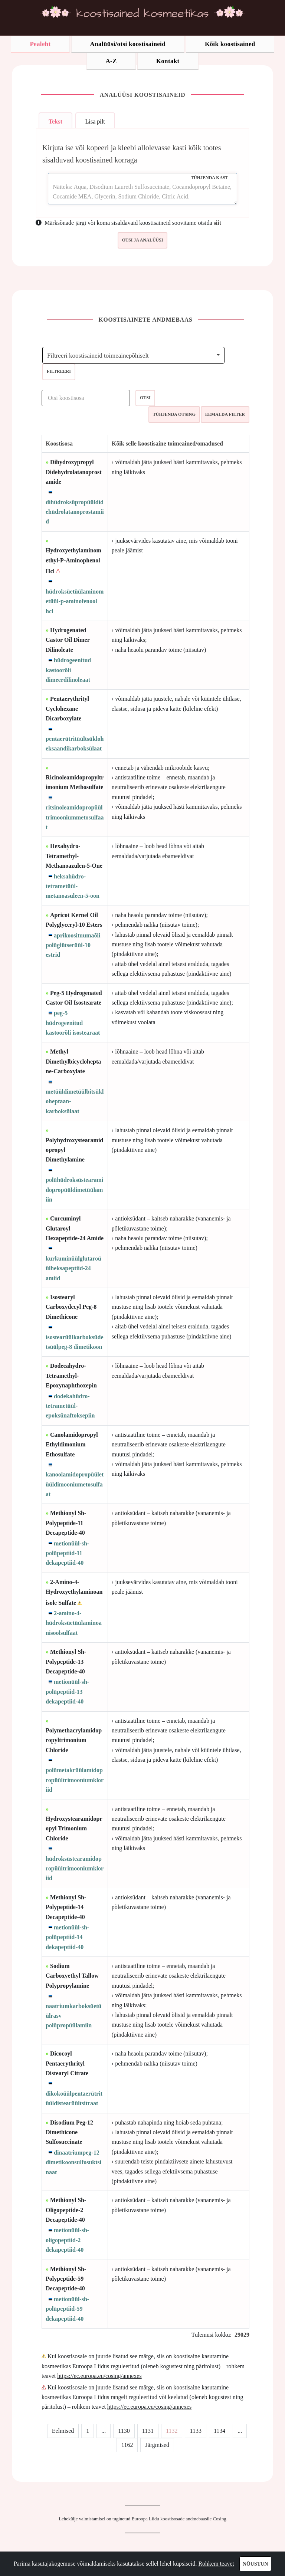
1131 (148, 2431)
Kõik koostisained (230, 43)
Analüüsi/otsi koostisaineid (128, 43)
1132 (171, 2431)
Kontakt (168, 61)
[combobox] (133, 355)
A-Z (111, 61)
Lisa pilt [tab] (95, 121)
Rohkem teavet (216, 2563)
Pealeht (40, 43)
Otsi (145, 397)
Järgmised (157, 2445)
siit (217, 223)
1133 (195, 2431)
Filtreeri (59, 371)
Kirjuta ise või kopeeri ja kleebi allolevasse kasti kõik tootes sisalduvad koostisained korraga (131, 154)
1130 (124, 2431)
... (103, 2431)
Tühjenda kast (209, 177)
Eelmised (63, 2431)
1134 (219, 2431)
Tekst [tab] (55, 121)
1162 (127, 2445)
